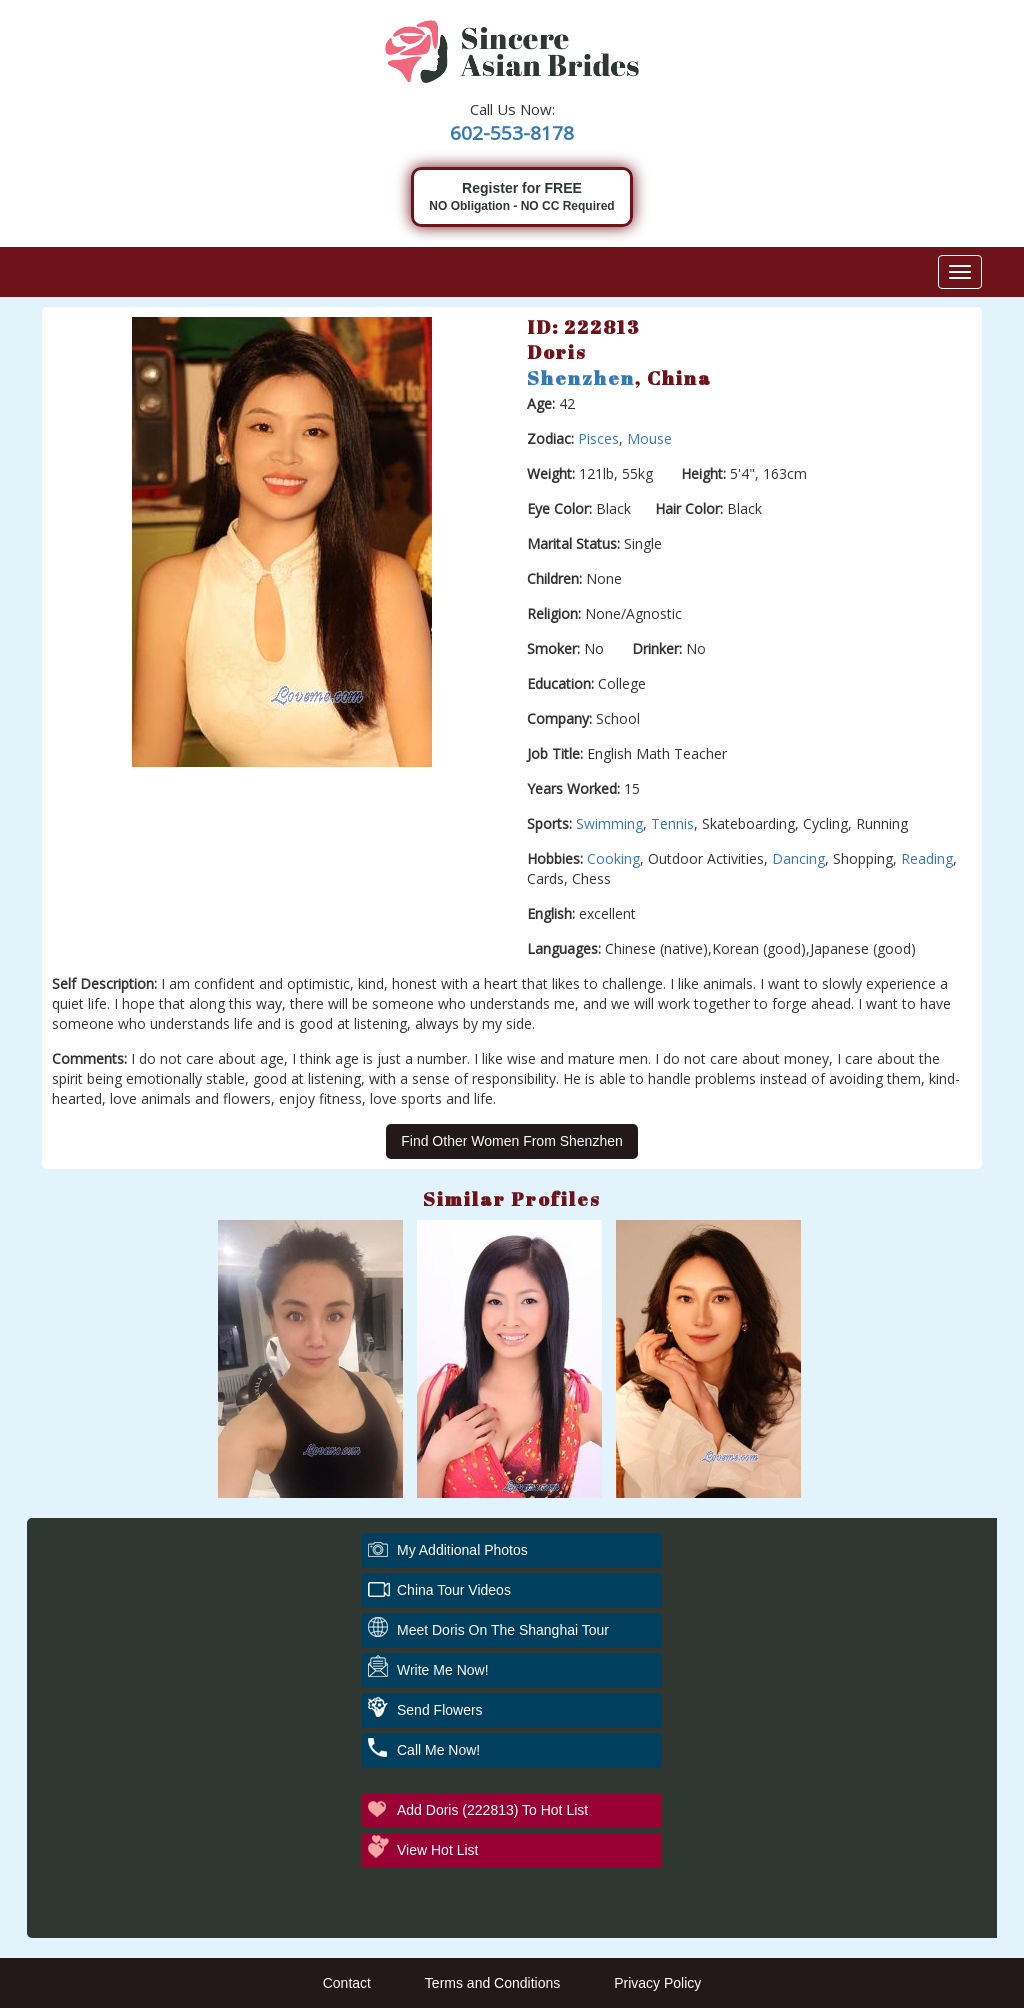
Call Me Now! (438, 1750)
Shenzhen (581, 378)
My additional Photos (462, 1550)
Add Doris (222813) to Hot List (492, 1810)
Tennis (672, 823)
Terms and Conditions (492, 1983)
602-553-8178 (512, 133)
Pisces (598, 438)
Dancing (798, 858)
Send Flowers (440, 1710)
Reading (927, 858)
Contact (347, 1983)
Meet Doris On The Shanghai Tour (503, 1630)
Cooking (613, 858)
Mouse (649, 438)
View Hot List (437, 1850)
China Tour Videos (454, 1590)
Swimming (609, 823)
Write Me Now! (443, 1670)
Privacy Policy (657, 1983)
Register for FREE (521, 197)
